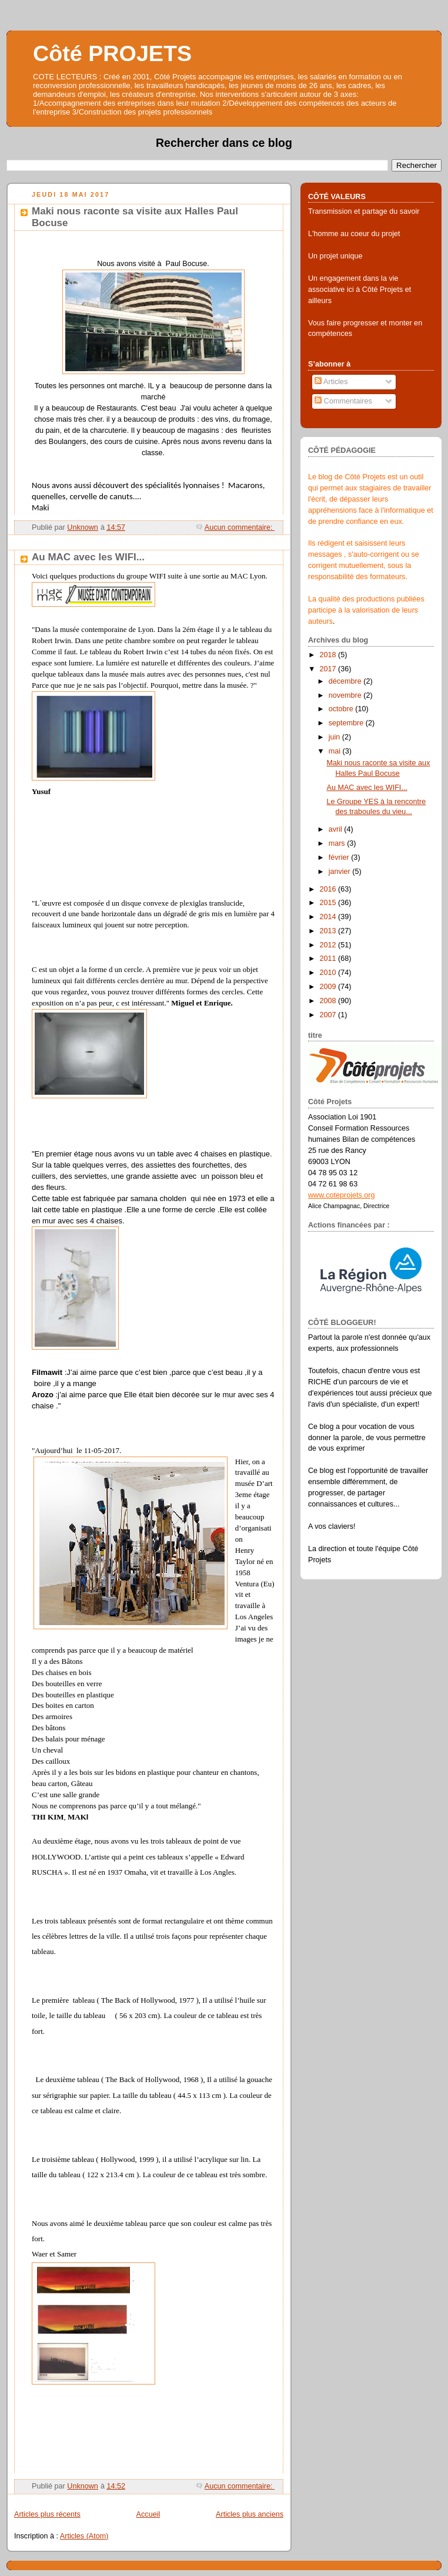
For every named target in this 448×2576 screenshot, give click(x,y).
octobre (342, 709)
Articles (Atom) (84, 2536)
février (340, 857)
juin (335, 737)
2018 (329, 655)
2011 (329, 958)
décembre (346, 681)
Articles (331, 382)
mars (338, 843)
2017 (329, 669)
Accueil (148, 2514)
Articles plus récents (47, 2514)
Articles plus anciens (249, 2514)
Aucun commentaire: (240, 527)
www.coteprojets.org (341, 1195)
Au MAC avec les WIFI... (88, 557)
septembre (347, 723)
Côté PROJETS (112, 53)
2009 (329, 987)
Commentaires (343, 401)
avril (337, 829)
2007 (329, 1015)
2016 (329, 889)
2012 (329, 945)
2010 (329, 972)
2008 (329, 1001)
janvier (341, 871)
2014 (329, 917)
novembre (346, 695)
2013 (329, 931)
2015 (329, 903)
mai (336, 751)
